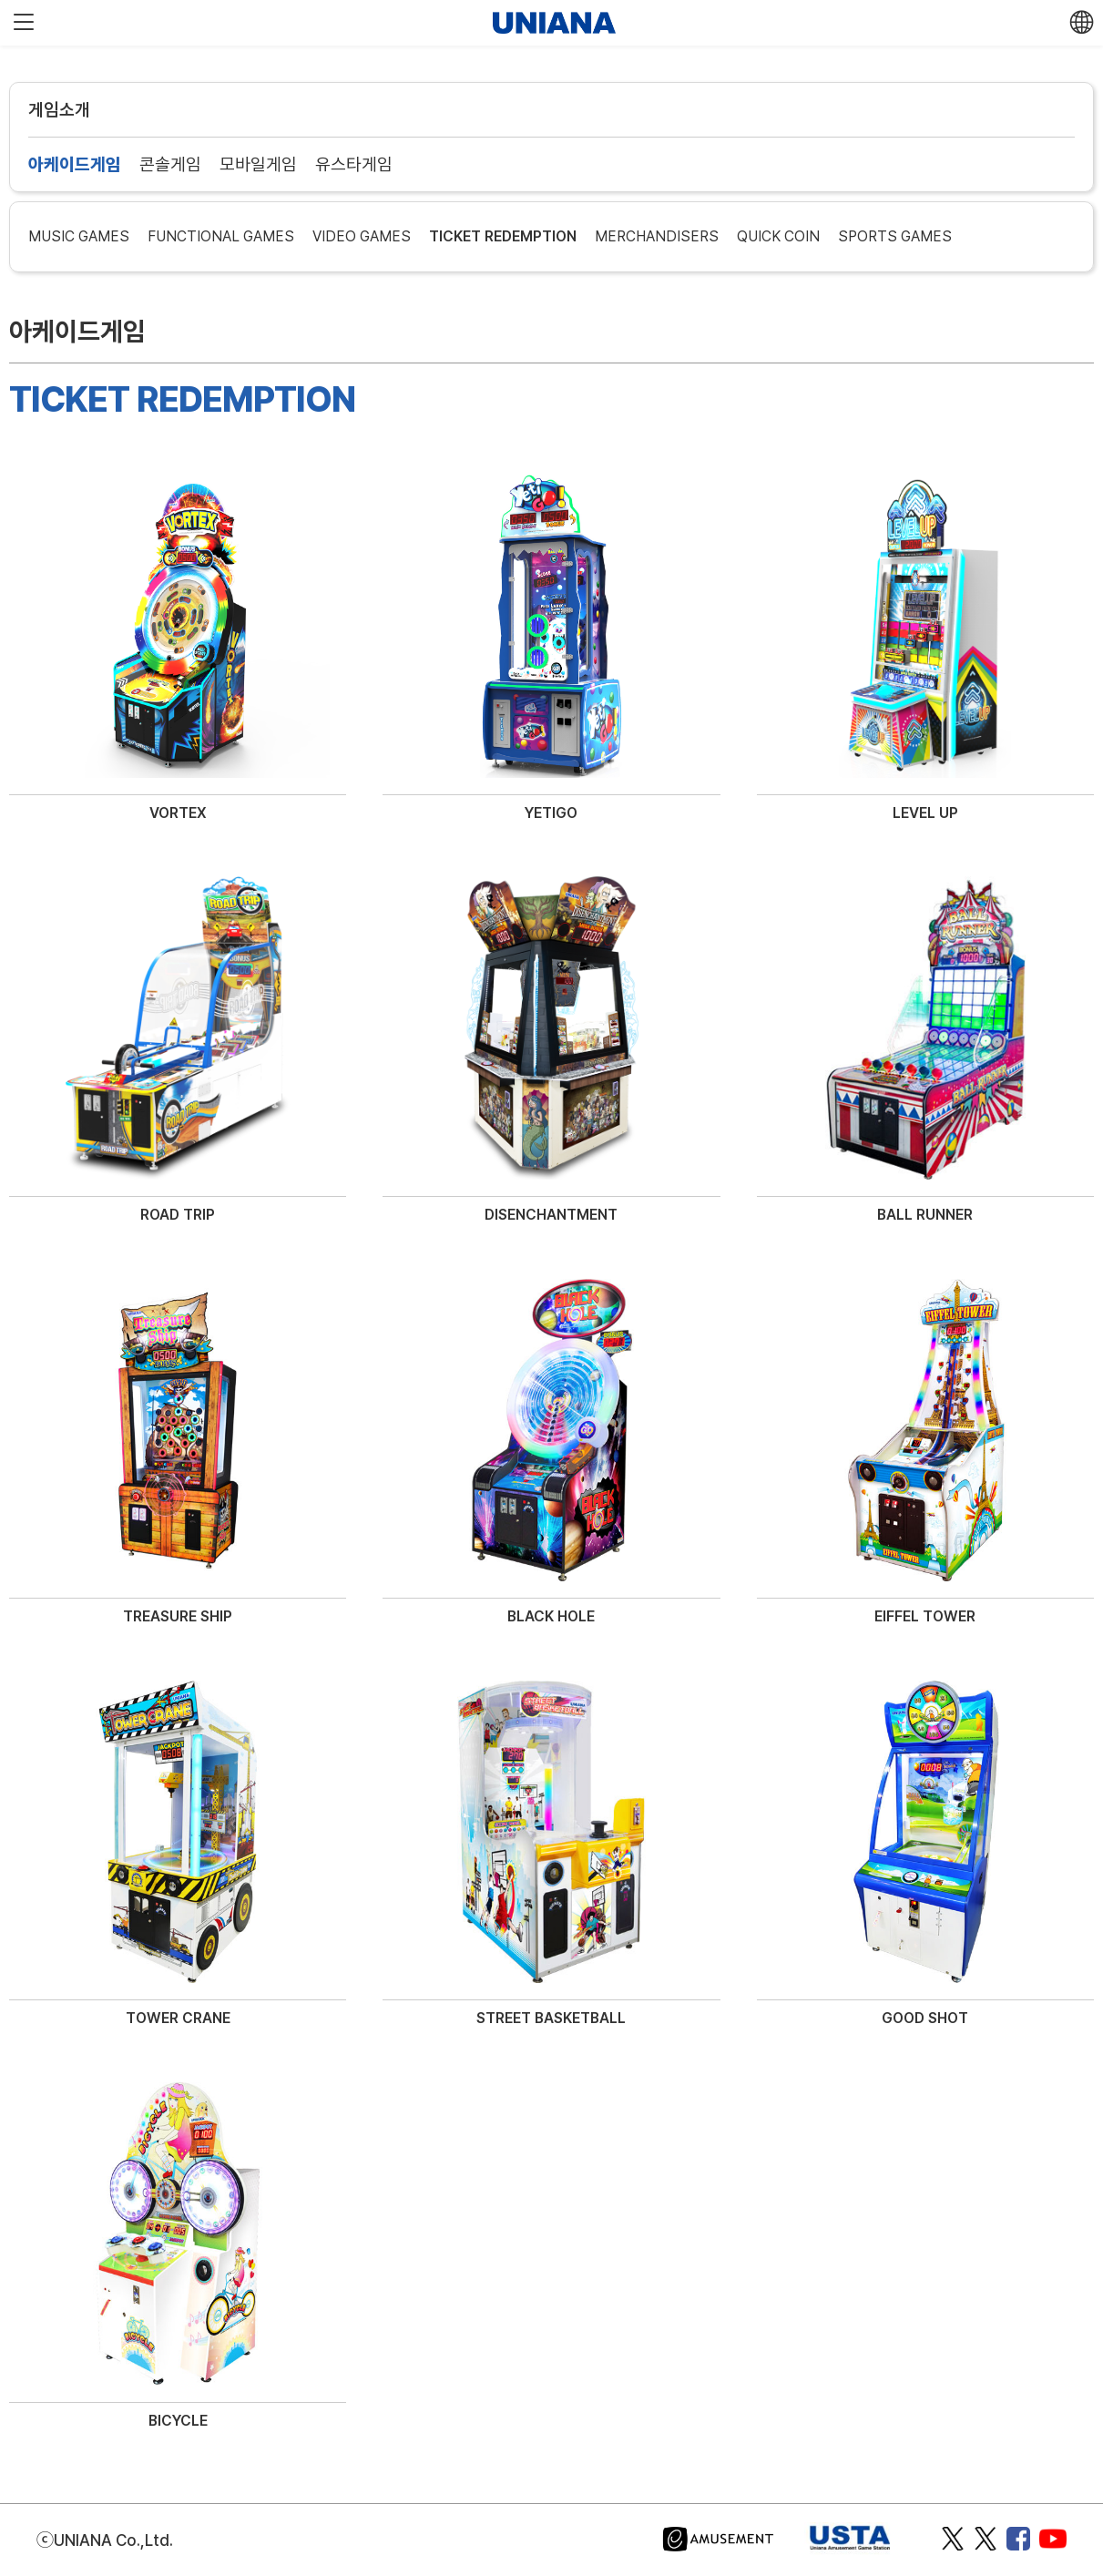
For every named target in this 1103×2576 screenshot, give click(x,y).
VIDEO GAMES (361, 236)
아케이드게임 (74, 164)
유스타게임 (354, 164)
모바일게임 (258, 164)
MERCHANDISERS (657, 236)
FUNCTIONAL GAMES (221, 236)
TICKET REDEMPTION (503, 236)
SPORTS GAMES (895, 236)
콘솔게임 (170, 164)
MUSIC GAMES (78, 236)
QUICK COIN (778, 236)
